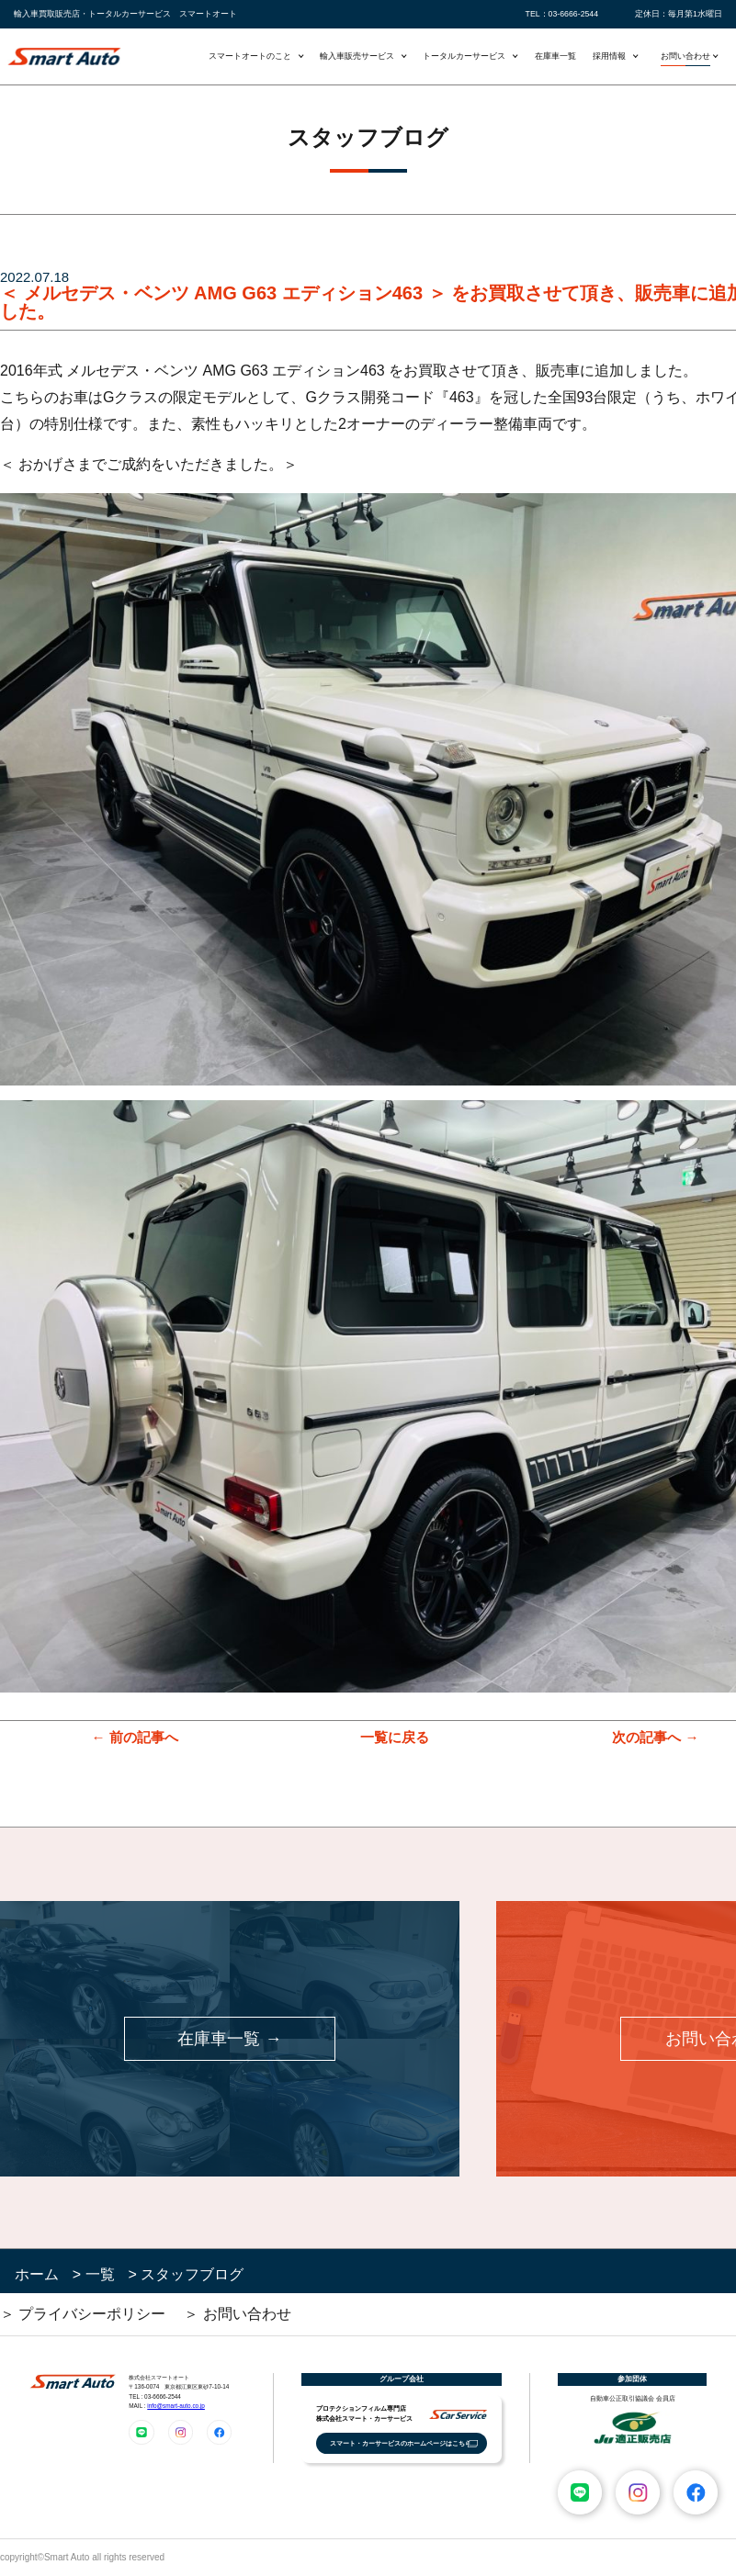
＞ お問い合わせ (237, 2314)
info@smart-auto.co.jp (176, 2405)
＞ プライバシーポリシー (82, 2314)
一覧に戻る (394, 1737)
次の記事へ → (655, 1737)
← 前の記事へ (134, 1737)
